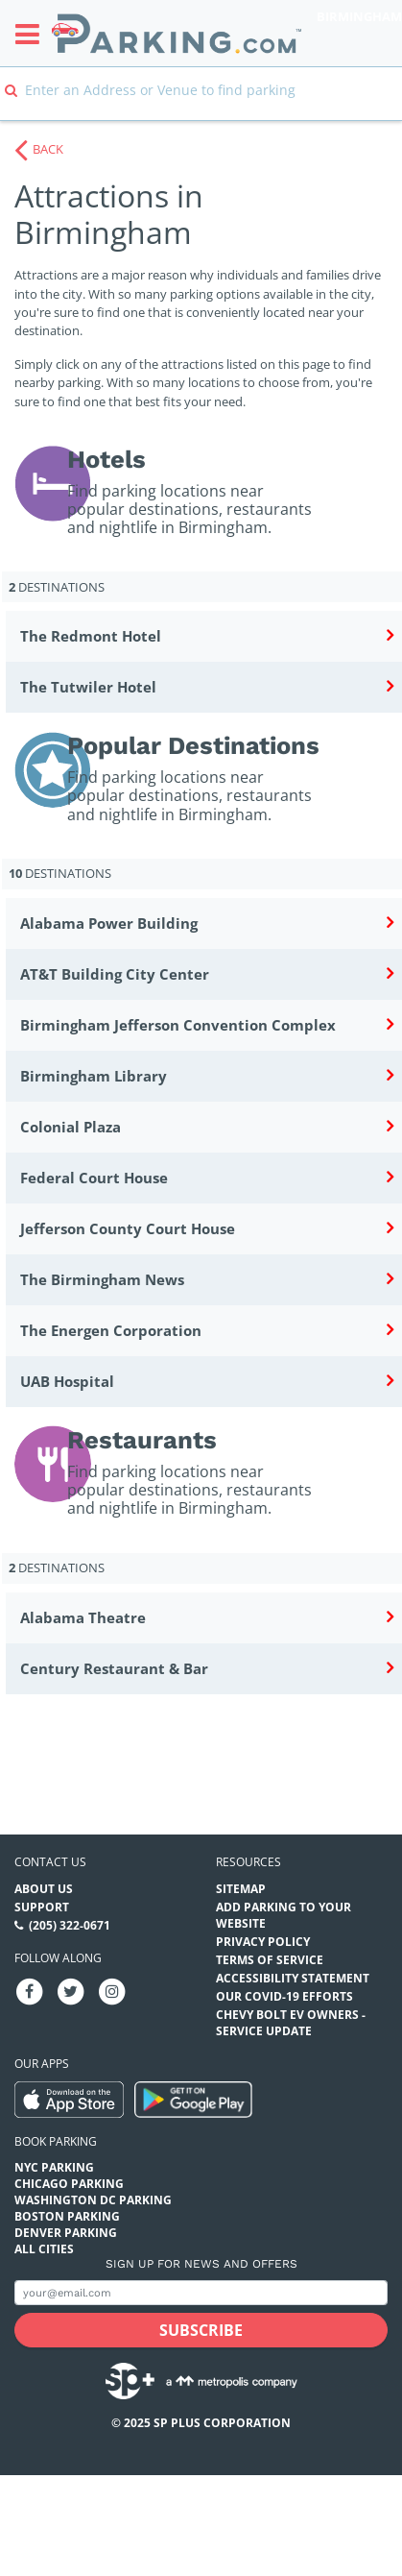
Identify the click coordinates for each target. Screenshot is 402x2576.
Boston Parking (67, 2216)
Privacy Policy (263, 1941)
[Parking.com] (176, 33)
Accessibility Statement (292, 1978)
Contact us (50, 1862)
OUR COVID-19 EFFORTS (284, 1996)
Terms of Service (269, 1960)
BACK (48, 149)
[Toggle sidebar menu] (33, 33)
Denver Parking (65, 2232)
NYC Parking (54, 2167)
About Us (43, 1889)
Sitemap (241, 1889)
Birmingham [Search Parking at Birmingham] (359, 16)
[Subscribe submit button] (201, 2330)
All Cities (44, 2249)
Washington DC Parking (93, 2200)
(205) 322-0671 (69, 1925)
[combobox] (201, 103)
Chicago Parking (69, 2183)
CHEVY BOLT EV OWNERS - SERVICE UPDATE (291, 2022)
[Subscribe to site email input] (201, 2293)
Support (41, 1907)
